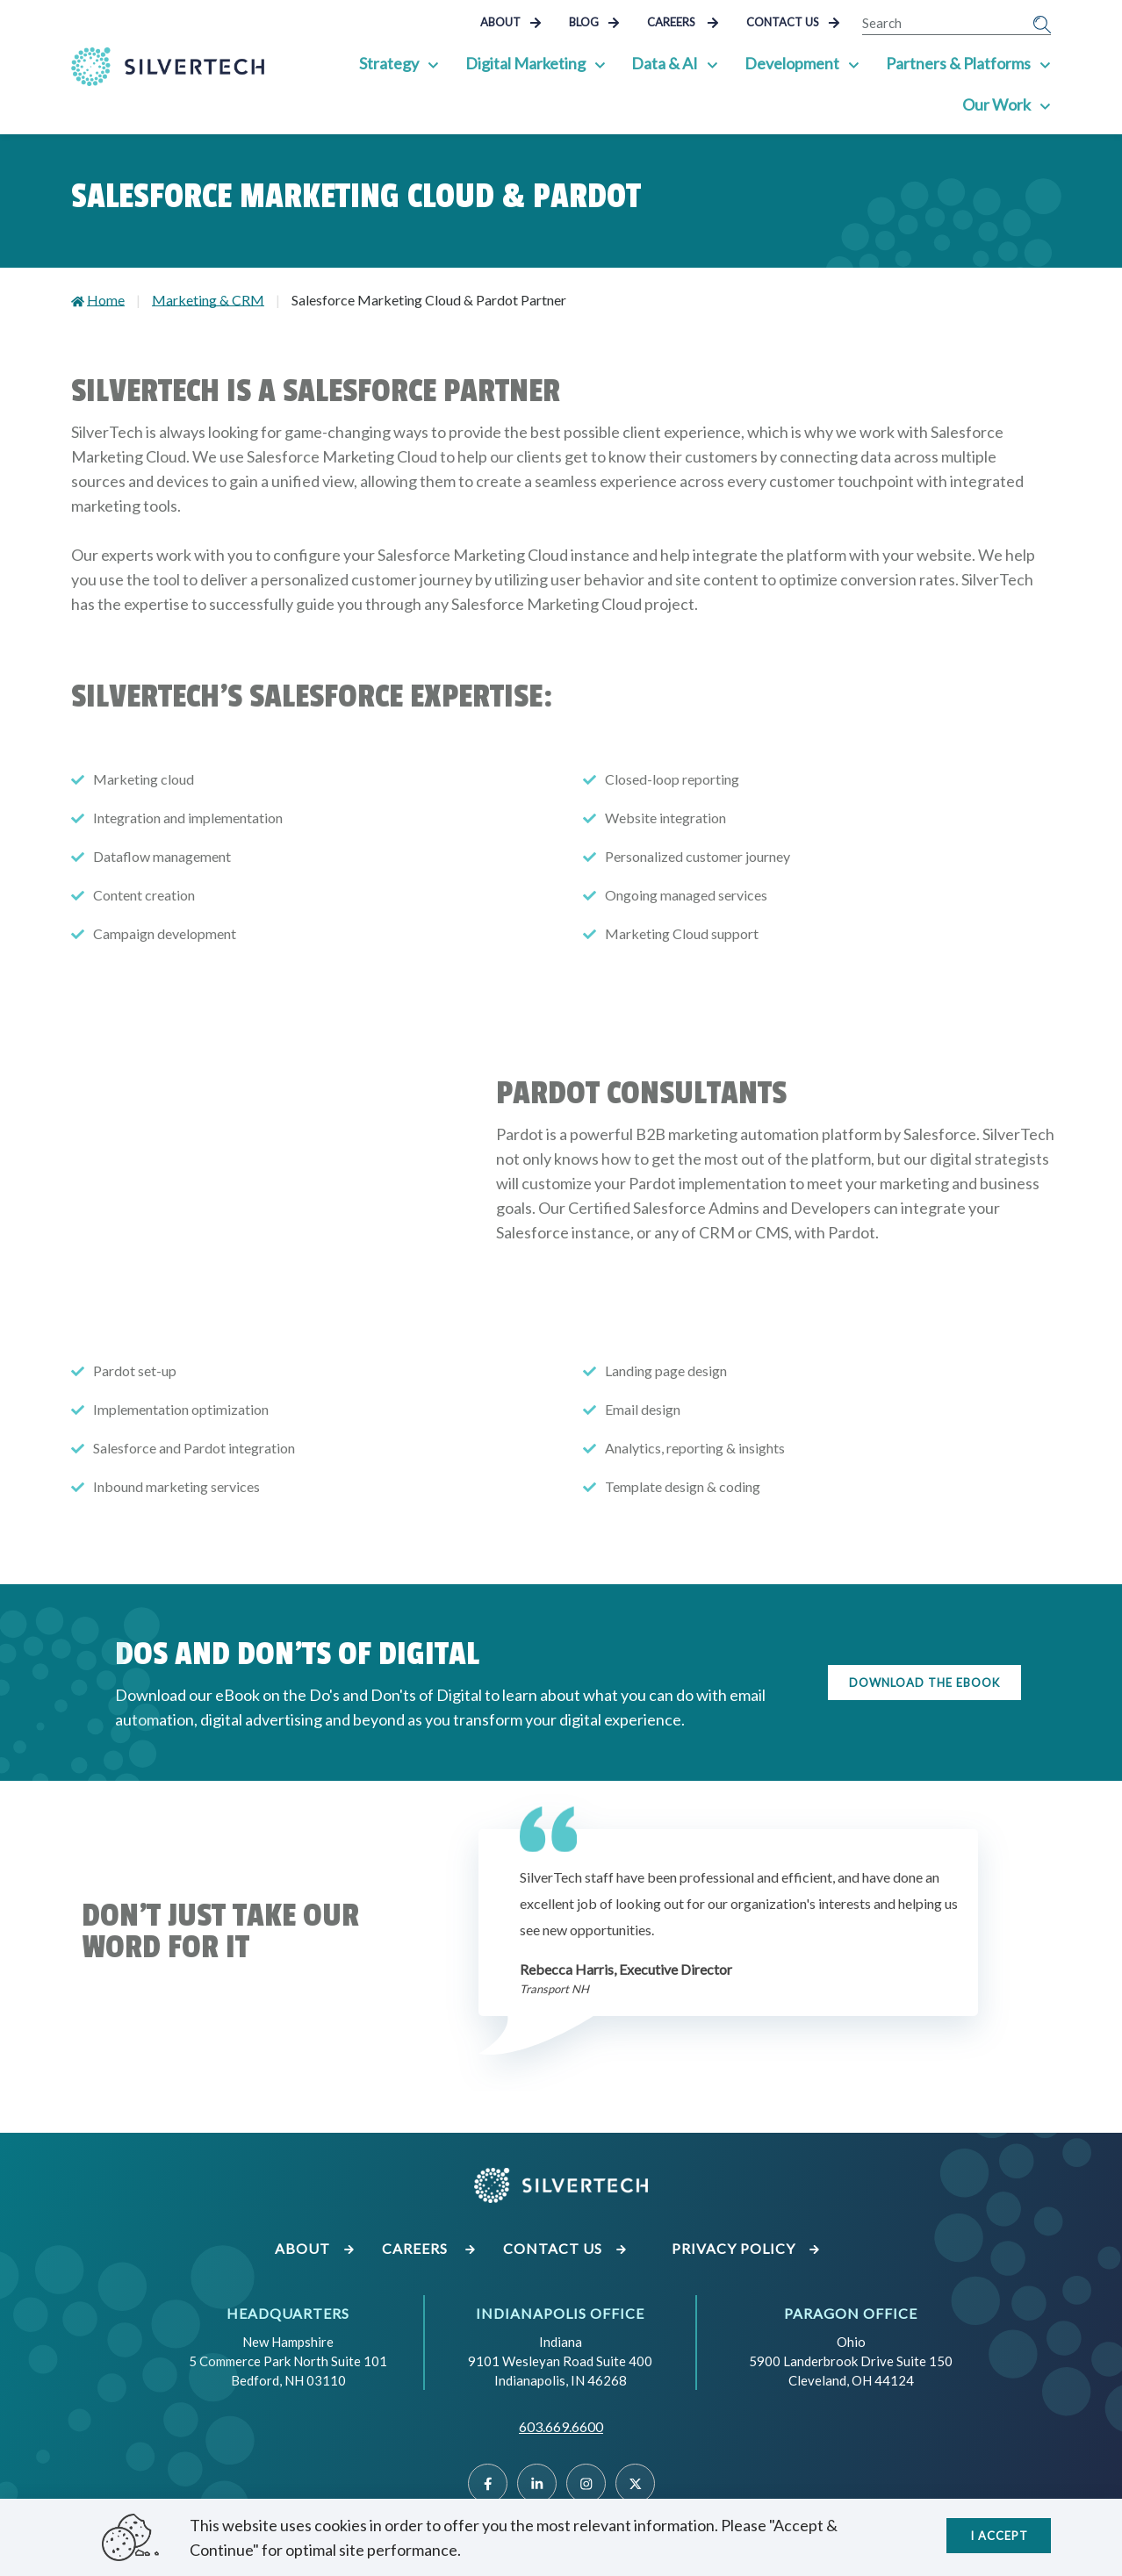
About (511, 22)
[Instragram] (586, 2483)
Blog (594, 22)
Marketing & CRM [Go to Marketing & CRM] (208, 299)
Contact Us (793, 22)
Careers (683, 22)
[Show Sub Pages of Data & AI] (714, 63)
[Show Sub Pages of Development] (855, 63)
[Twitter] (635, 2483)
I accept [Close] (999, 2533)
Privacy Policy (746, 2248)
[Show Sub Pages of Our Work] (1045, 104)
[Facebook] (487, 2483)
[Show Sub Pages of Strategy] (436, 63)
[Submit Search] (1042, 22)
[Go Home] (167, 66)
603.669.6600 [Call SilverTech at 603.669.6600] (561, 2426)
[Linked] (537, 2483)
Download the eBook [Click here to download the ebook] (924, 1682)
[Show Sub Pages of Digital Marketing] (602, 63)
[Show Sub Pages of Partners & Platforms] (1045, 63)
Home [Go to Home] (106, 299)
